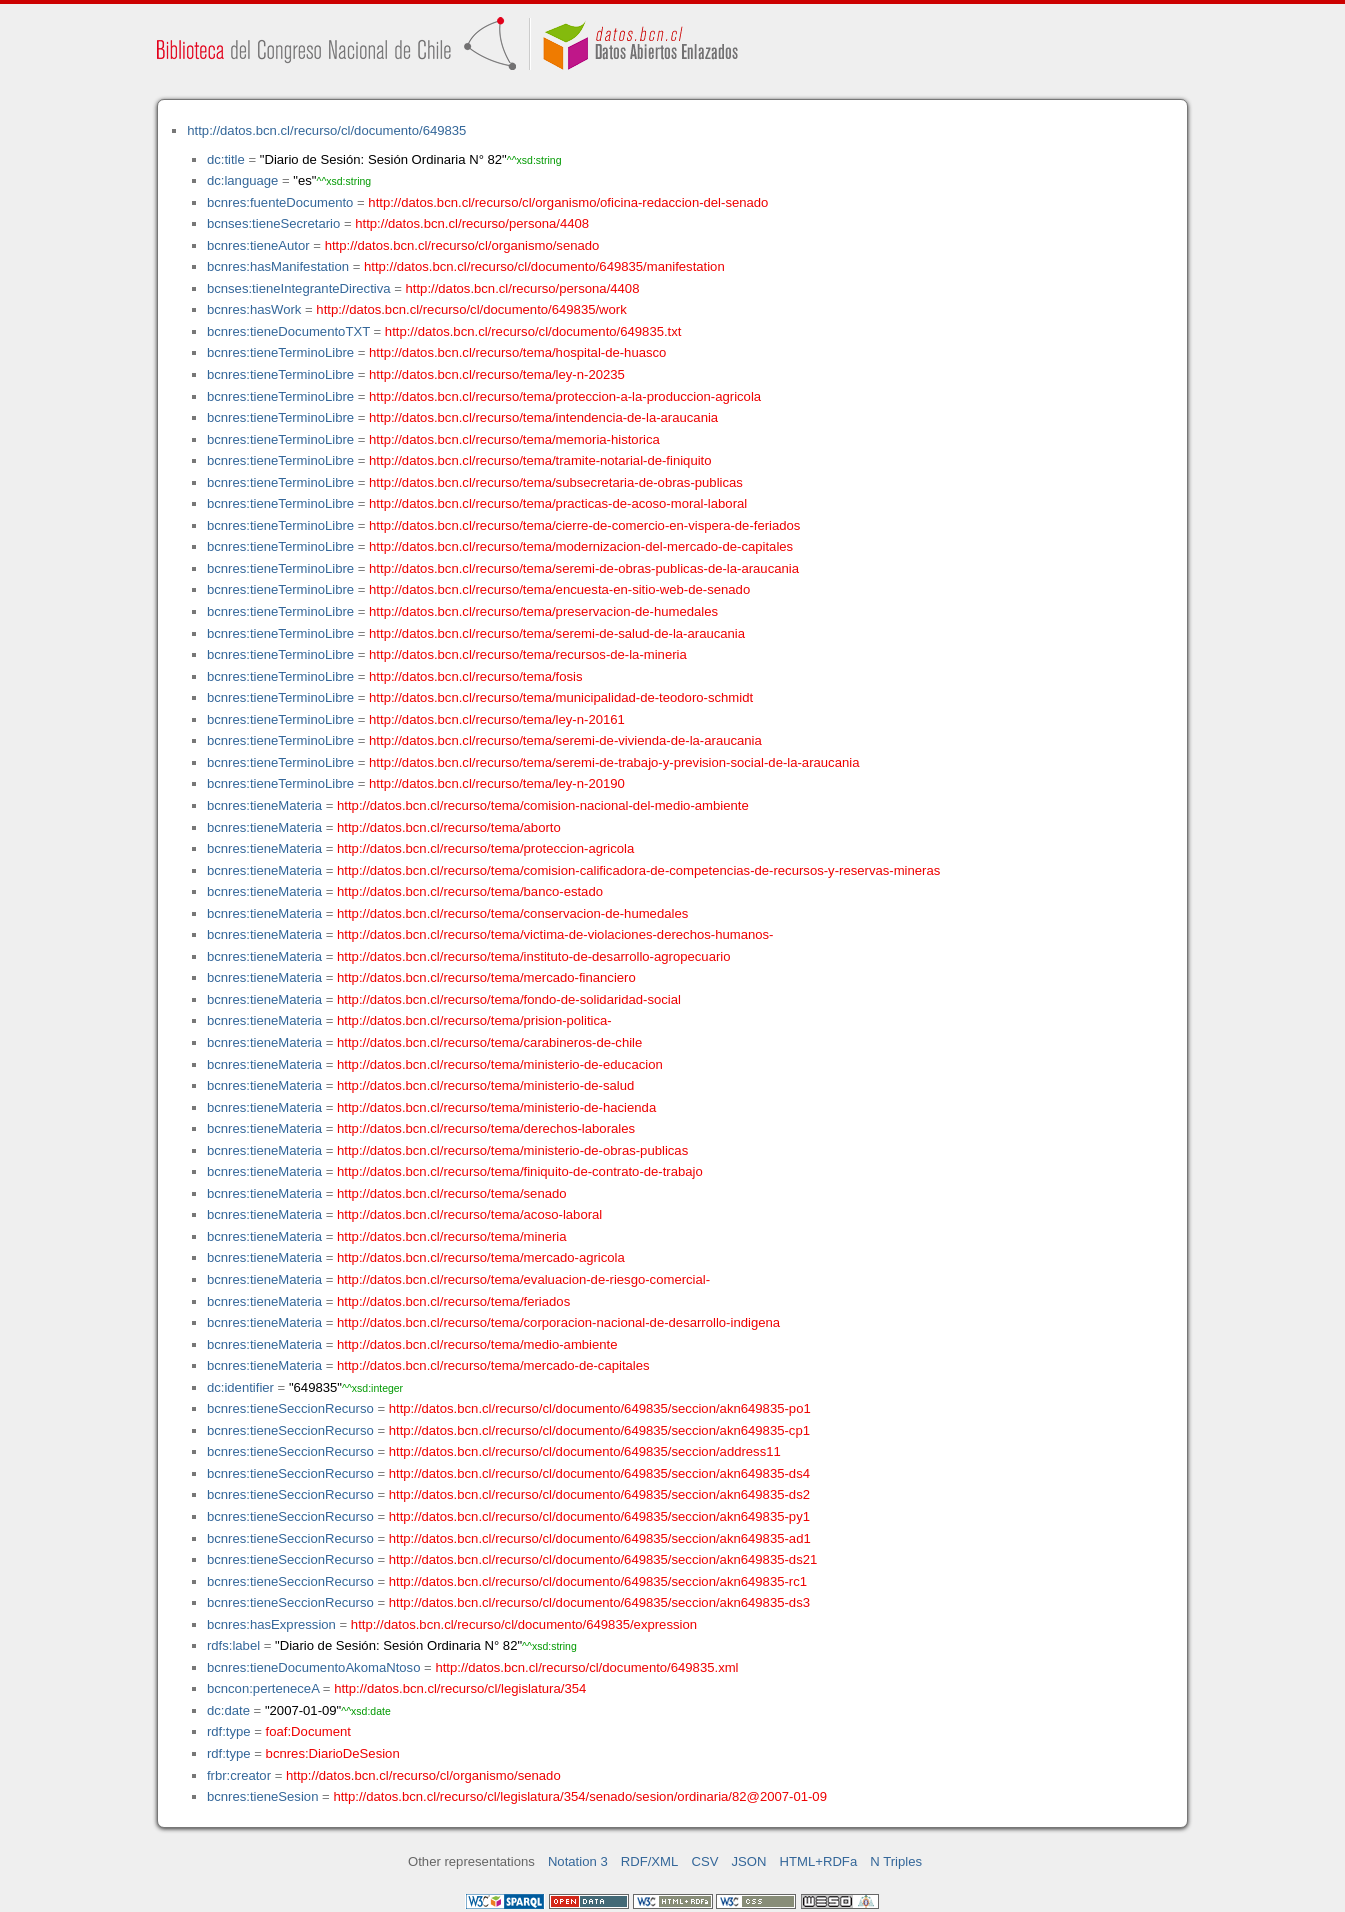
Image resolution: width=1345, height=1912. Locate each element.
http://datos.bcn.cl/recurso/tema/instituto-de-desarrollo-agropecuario (533, 956)
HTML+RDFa (819, 1861)
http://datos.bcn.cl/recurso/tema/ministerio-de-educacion (500, 1064)
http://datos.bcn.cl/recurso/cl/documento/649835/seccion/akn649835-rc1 (598, 1581)
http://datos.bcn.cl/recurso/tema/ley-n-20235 (497, 374)
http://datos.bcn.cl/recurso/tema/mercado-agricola (481, 1257)
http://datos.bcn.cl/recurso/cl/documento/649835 (326, 130)
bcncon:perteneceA (263, 1688)
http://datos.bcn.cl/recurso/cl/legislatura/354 (460, 1688)
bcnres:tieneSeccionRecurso (290, 1408)
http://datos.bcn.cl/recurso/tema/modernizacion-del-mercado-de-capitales (581, 546)
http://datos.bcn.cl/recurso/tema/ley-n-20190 (497, 783)
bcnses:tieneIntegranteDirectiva (299, 288)
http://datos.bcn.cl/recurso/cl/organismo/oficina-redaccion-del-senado (568, 202)
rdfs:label (233, 1645)
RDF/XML (650, 1861)
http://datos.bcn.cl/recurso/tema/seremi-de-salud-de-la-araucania (557, 633)
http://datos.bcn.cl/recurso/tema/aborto (449, 827)
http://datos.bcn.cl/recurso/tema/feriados (453, 1301)
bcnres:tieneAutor (258, 245)
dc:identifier (240, 1387)
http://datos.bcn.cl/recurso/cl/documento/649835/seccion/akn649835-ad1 (600, 1538)
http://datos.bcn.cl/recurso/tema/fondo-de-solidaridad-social (509, 999)
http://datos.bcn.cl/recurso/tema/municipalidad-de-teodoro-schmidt (561, 697)
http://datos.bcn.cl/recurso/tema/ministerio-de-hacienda (496, 1107)
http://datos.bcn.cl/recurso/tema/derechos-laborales (486, 1128)
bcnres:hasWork (254, 309)
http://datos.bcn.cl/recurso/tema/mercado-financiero (486, 977)
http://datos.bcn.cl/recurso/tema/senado (452, 1193)
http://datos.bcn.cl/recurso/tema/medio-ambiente (477, 1344)
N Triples (896, 1861)
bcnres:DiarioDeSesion (333, 1753)
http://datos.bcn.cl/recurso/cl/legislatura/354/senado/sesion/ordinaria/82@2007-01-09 (580, 1796)
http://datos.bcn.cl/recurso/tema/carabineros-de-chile (489, 1042)
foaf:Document (308, 1731)
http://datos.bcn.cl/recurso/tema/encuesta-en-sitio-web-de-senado (559, 589)
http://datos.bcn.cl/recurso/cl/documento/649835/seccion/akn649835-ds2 (599, 1494)
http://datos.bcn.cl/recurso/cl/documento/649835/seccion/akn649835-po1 (600, 1408)
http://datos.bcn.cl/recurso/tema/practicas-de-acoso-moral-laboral (558, 503)
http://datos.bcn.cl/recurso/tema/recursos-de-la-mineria (528, 654)
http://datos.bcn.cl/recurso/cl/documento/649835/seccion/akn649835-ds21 (603, 1559)
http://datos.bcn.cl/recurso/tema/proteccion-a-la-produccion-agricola (565, 396)
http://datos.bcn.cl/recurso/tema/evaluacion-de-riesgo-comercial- (523, 1279)
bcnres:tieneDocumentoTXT (288, 331)
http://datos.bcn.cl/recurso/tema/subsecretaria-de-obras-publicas (556, 482)
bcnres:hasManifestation (278, 266)
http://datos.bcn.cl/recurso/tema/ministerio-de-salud (485, 1085)
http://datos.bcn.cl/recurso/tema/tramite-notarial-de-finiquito (540, 460)
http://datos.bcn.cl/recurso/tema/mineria (452, 1236)
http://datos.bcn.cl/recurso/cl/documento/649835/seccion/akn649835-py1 (599, 1516)
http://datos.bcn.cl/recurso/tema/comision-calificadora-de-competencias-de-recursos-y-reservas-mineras (638, 870)
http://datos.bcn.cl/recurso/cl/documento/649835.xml (586, 1667)
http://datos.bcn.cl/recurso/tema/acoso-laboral (469, 1214)
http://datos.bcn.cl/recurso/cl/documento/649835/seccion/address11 (585, 1451)
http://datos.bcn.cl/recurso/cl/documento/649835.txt (533, 331)
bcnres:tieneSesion (263, 1796)
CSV (704, 1861)
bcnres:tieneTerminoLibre (280, 352)
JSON (749, 1861)
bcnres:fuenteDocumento (280, 202)
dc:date (228, 1710)
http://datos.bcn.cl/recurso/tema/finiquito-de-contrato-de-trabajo (520, 1171)
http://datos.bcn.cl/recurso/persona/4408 (472, 223)
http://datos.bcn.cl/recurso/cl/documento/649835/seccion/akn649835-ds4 (599, 1473)
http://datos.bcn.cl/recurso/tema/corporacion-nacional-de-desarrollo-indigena (558, 1322)
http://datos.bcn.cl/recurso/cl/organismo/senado (462, 245)
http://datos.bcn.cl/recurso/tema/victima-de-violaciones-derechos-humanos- (555, 934)
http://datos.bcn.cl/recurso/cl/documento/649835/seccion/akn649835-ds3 (599, 1602)
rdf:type (229, 1731)
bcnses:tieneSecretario (273, 223)
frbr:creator (239, 1775)
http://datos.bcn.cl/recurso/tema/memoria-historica (514, 439)
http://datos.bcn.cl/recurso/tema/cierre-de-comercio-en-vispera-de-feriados (584, 525)
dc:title (226, 159)
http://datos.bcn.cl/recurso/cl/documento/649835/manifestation (544, 266)
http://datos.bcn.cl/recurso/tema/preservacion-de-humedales (543, 611)
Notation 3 (578, 1861)
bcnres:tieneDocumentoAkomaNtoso (314, 1667)
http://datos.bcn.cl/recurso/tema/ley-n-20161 (497, 719)
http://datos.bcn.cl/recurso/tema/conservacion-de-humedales (512, 913)
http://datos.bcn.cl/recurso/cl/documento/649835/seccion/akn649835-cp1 (599, 1430)
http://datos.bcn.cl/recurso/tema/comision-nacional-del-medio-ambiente (543, 805)
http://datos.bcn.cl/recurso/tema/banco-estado (470, 891)
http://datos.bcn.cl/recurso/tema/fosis (476, 676)
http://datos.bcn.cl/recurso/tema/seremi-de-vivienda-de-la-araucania (565, 740)
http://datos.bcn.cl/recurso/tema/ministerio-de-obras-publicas (512, 1150)
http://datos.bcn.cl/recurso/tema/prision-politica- (474, 1020)
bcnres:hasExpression (271, 1624)
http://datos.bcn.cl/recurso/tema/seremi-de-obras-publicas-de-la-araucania (584, 568)
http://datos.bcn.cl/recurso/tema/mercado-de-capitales (493, 1365)
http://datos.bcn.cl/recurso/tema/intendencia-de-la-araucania (543, 417)
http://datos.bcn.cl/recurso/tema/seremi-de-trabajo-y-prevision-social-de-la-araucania (614, 762)
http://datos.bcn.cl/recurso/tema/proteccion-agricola (485, 848)
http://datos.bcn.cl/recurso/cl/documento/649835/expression (524, 1624)
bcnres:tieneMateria (264, 805)
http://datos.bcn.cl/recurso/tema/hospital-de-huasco (517, 352)
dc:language (242, 180)
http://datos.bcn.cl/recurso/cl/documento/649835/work (471, 309)
